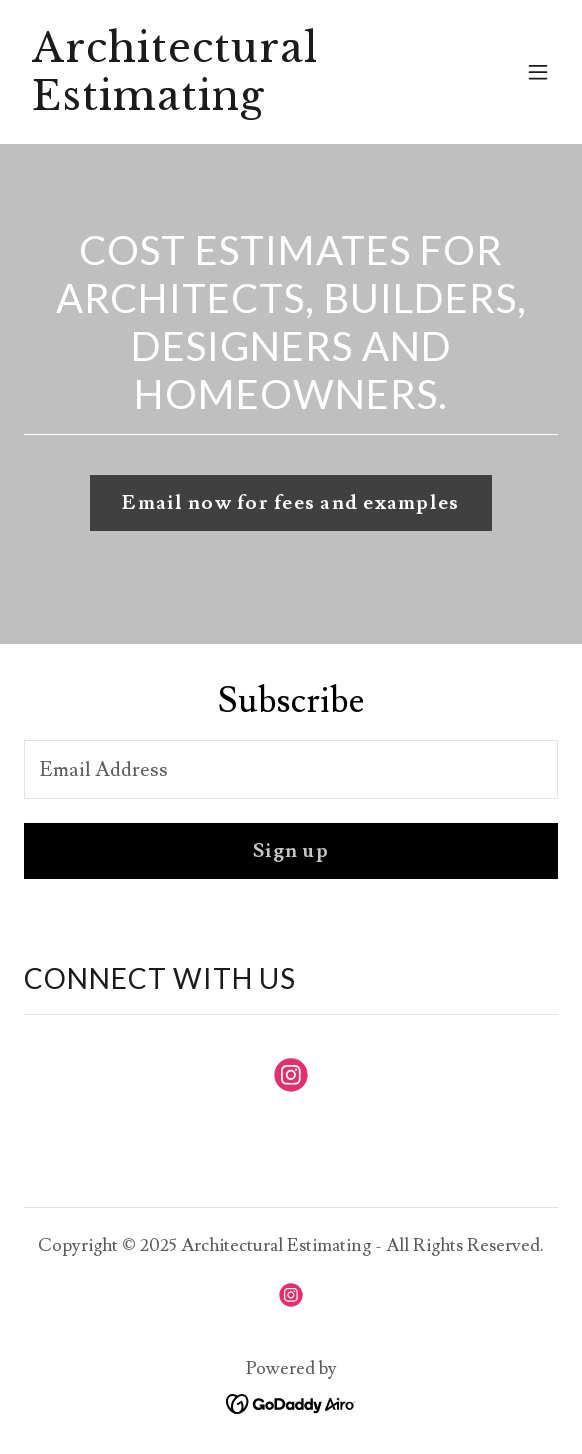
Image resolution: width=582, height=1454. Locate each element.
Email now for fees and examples (290, 503)
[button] (538, 72)
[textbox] (291, 769)
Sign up (291, 851)
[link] (211, 104)
